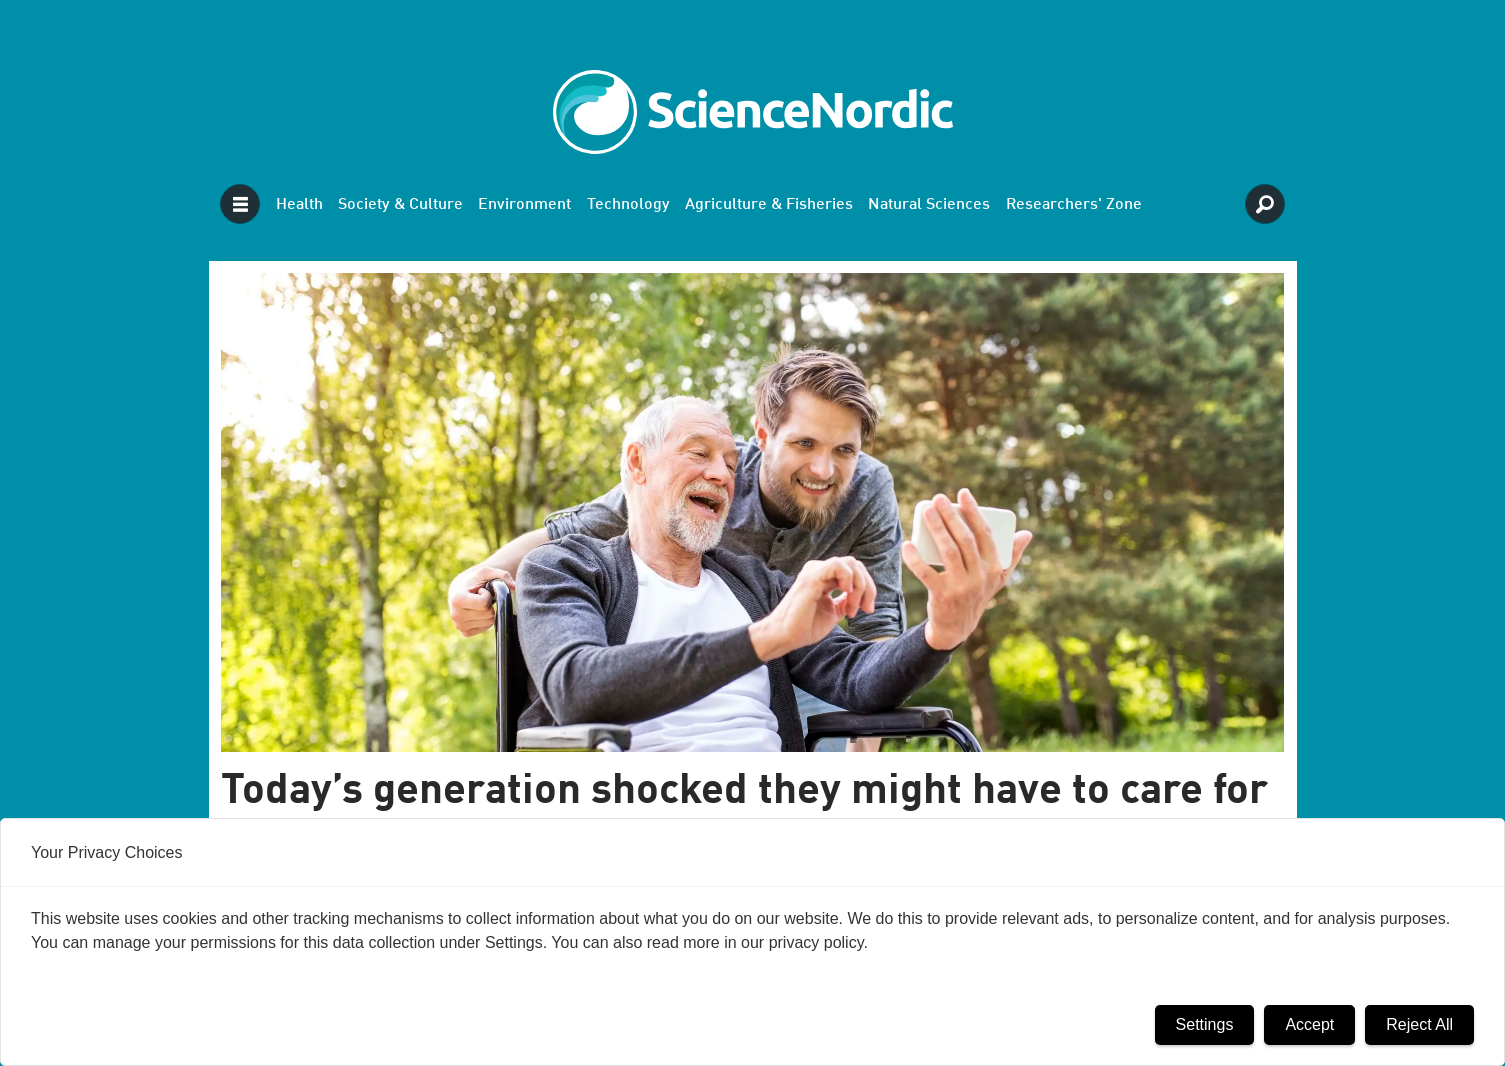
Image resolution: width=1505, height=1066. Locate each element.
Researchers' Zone (1074, 205)
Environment (524, 205)
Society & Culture (400, 205)
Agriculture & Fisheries (769, 205)
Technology (628, 205)
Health (299, 205)
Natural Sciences (929, 205)
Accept (1309, 1024)
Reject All (1419, 1024)
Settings (1205, 1024)
